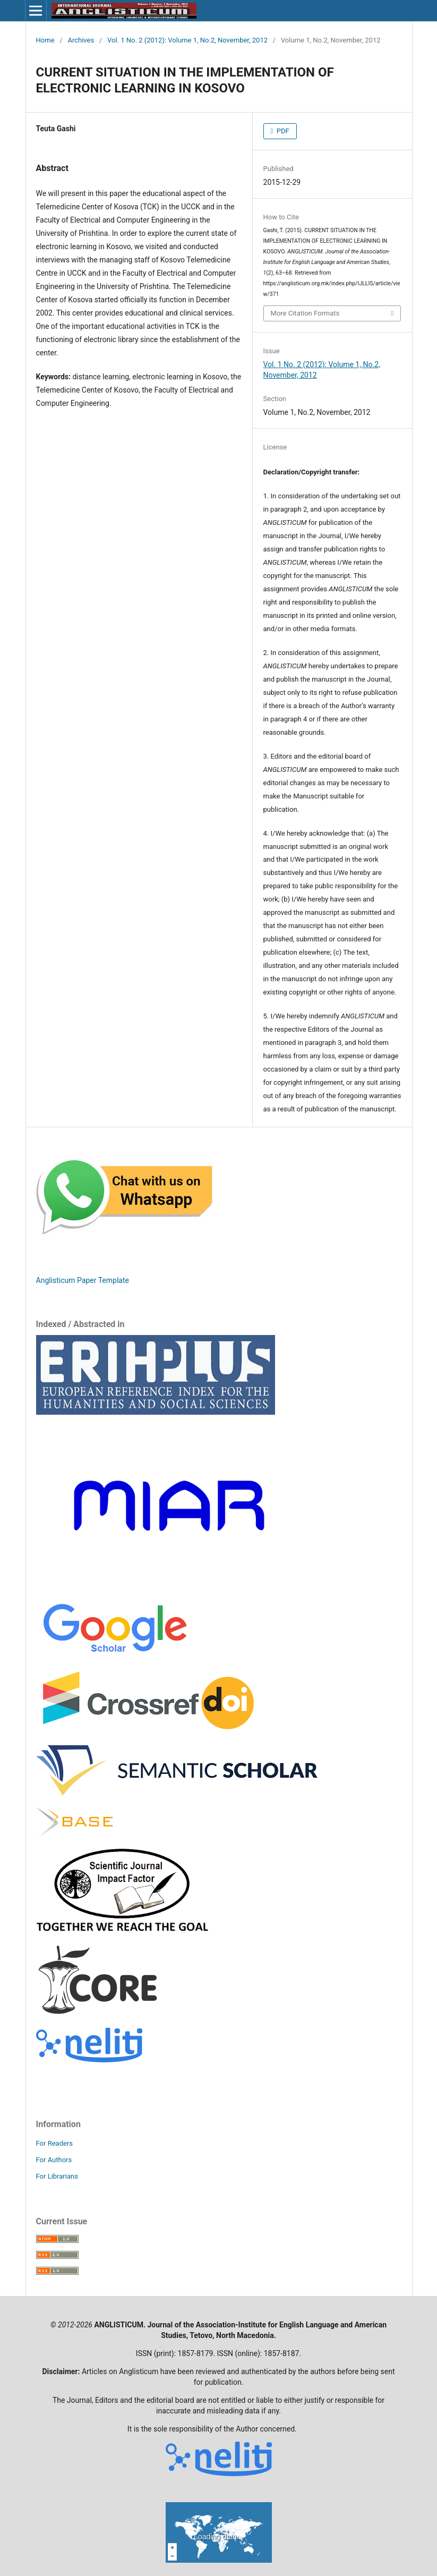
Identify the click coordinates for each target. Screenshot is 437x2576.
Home (45, 40)
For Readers (54, 2143)
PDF (282, 131)
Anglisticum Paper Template (82, 1280)
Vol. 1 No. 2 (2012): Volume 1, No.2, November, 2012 (187, 40)
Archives (80, 40)
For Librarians (57, 2176)
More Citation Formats (305, 313)
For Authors (54, 2160)
